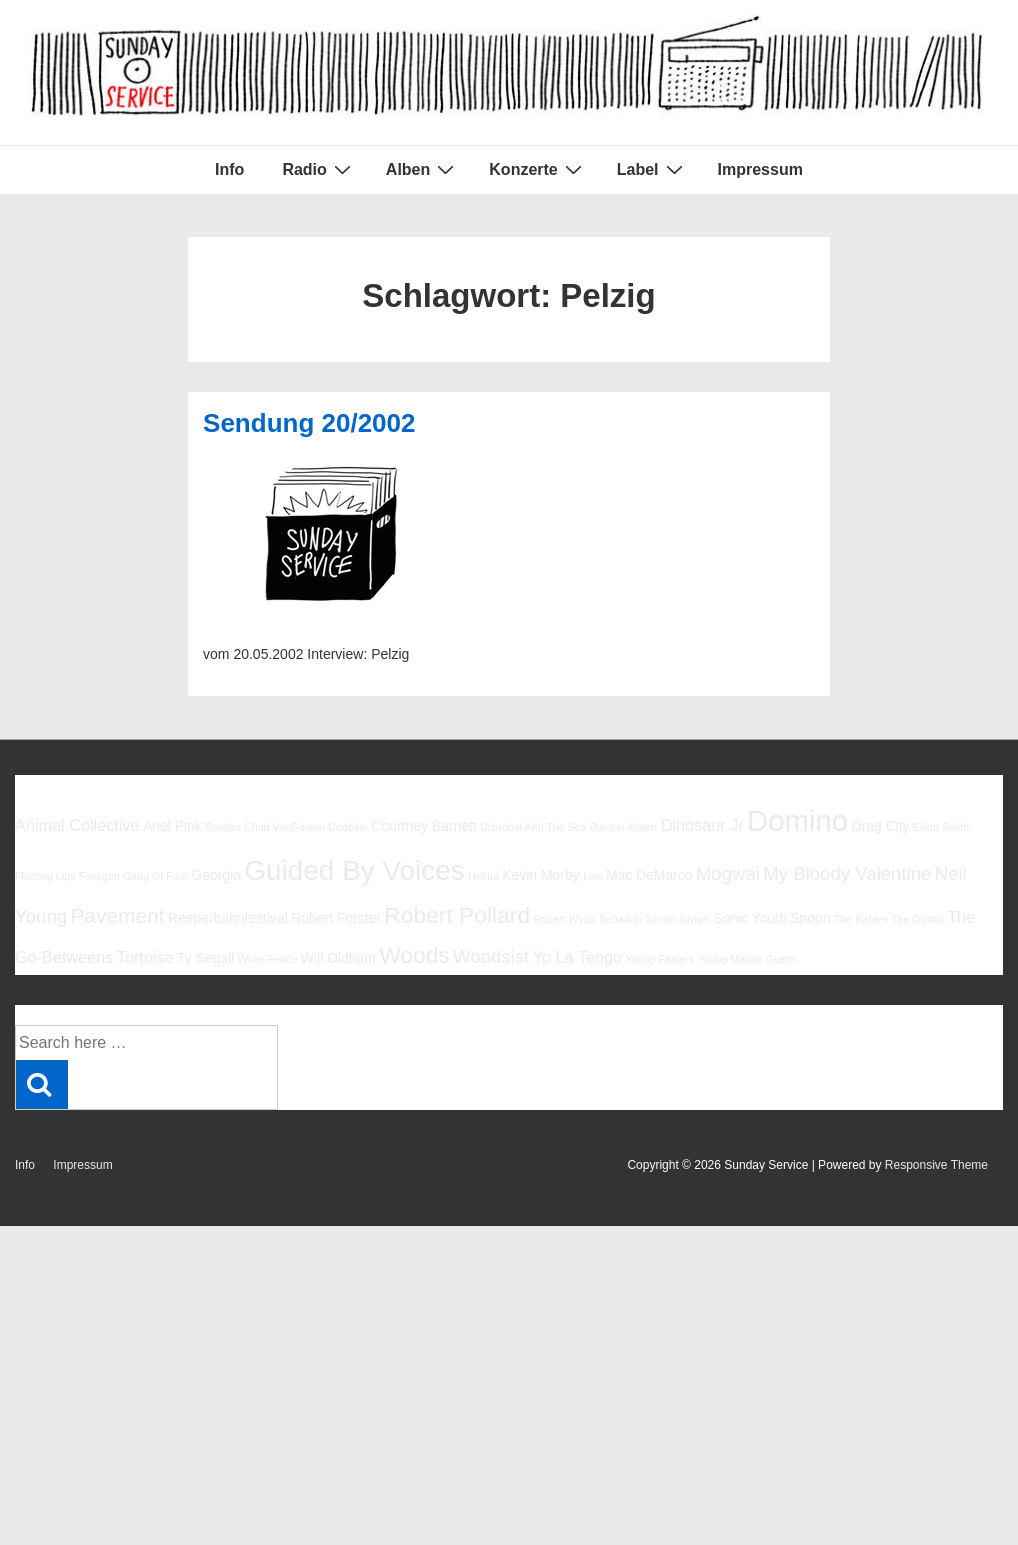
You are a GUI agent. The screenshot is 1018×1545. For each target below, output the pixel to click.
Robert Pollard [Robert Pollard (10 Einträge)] (457, 915)
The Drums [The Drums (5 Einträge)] (917, 919)
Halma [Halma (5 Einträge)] (483, 876)
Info (229, 169)
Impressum (760, 169)
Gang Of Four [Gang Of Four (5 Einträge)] (155, 876)
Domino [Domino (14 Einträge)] (797, 820)
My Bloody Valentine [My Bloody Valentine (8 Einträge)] (847, 873)
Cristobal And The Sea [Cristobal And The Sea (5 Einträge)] (533, 827)
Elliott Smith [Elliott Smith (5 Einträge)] (941, 827)
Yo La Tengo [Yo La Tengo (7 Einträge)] (577, 957)
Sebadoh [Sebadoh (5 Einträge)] (620, 919)
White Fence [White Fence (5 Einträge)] (268, 959)
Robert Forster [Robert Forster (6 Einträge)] (336, 918)
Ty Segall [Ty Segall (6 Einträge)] (205, 958)
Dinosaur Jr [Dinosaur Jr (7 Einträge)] (702, 825)
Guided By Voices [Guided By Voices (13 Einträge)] (354, 870)
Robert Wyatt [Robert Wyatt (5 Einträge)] (564, 919)
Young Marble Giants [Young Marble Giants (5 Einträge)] (747, 959)
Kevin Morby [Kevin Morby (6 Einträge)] (540, 875)
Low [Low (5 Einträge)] (593, 876)
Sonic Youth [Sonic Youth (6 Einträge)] (750, 918)
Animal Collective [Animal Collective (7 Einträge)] (77, 825)
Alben (422, 169)
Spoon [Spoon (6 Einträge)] (810, 918)
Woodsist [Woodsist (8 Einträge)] (491, 956)
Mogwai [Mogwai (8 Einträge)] (728, 873)
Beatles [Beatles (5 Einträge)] (223, 827)
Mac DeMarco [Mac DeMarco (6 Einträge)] (649, 875)
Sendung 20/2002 (309, 423)
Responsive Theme (936, 1165)
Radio (318, 169)
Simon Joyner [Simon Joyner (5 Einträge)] (677, 919)
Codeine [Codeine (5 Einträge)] (348, 827)
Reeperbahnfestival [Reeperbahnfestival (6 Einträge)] (228, 918)
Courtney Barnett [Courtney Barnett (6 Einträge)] (423, 826)
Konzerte (537, 169)
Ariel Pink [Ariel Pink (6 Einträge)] (172, 826)
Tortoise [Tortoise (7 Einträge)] (145, 957)
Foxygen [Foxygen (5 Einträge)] (99, 876)
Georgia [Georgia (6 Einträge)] (216, 875)
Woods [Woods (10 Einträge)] (414, 955)
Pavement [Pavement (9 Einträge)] (117, 915)
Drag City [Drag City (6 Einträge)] (880, 826)
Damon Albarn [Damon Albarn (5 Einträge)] (624, 827)
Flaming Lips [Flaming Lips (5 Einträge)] (45, 876)
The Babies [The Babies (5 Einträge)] (861, 919)
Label (652, 169)
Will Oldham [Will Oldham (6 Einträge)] (338, 958)
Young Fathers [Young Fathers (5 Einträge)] (659, 959)
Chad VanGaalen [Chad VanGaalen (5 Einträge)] (284, 827)
